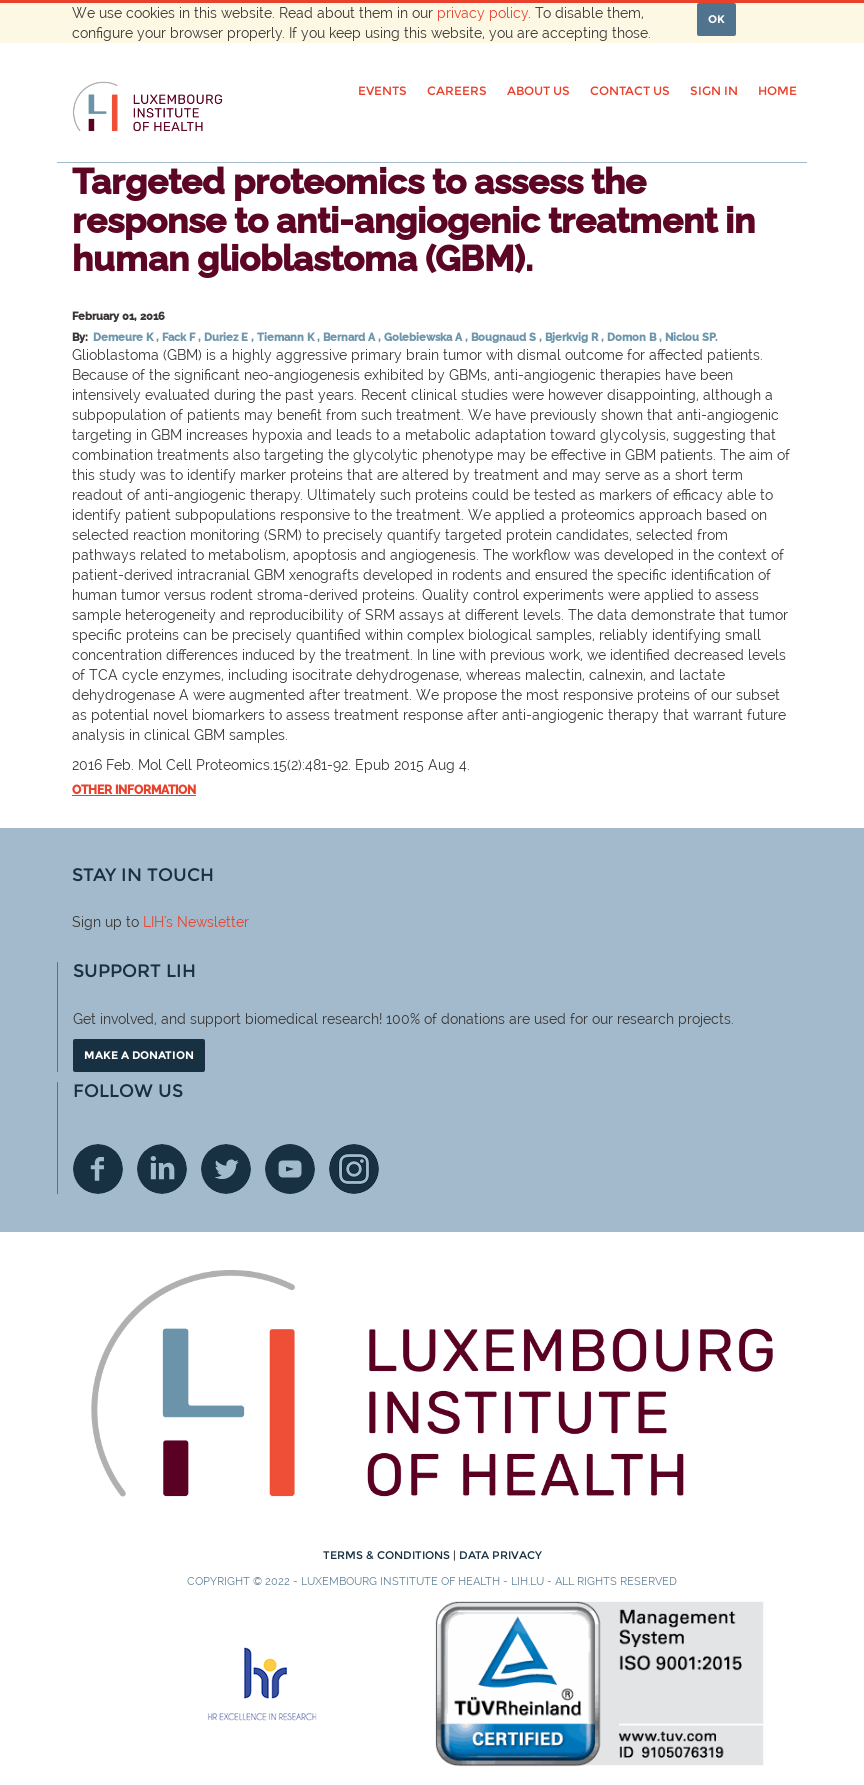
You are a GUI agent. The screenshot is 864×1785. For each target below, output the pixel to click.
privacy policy (482, 13)
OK (716, 19)
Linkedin (162, 1169)
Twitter (226, 1169)
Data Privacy (500, 1555)
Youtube (290, 1169)
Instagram (354, 1169)
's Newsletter (206, 922)
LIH (153, 922)
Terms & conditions (388, 1555)
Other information (134, 790)
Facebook (98, 1169)
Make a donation (139, 1055)
